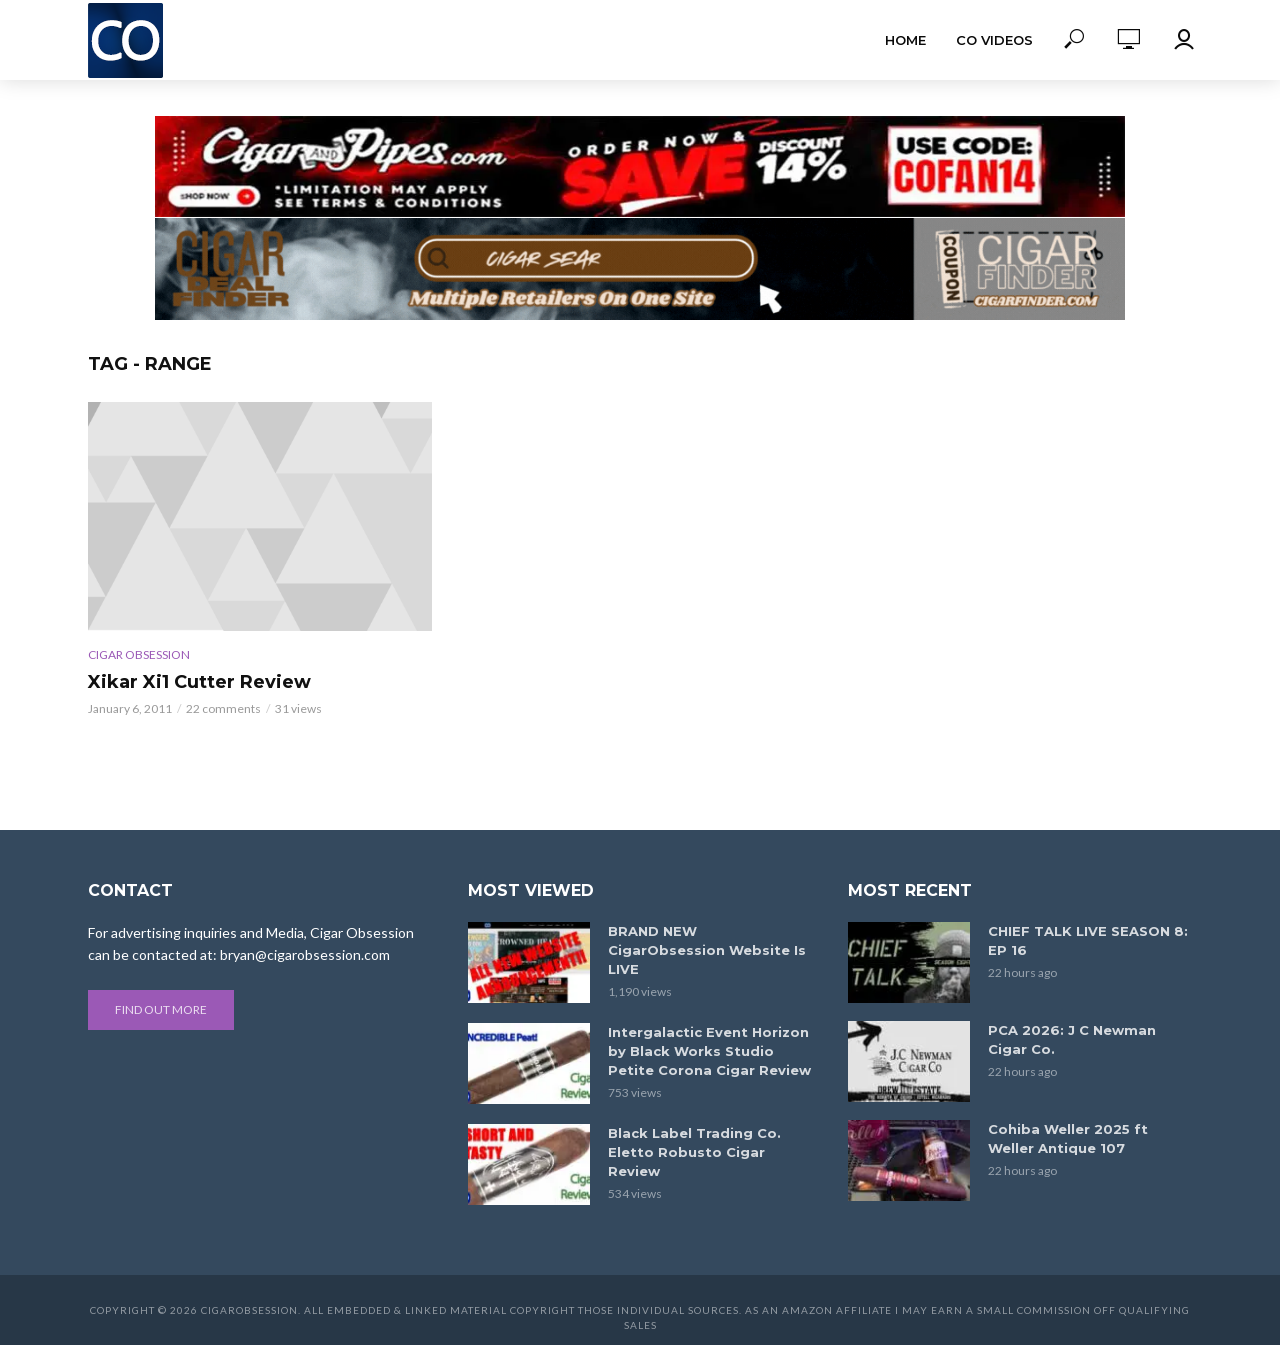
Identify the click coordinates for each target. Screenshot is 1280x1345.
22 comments (223, 708)
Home (905, 40)
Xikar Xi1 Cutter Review (199, 682)
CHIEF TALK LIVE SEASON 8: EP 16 (1088, 940)
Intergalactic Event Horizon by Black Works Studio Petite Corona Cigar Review (709, 1051)
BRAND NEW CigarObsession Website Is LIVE (707, 950)
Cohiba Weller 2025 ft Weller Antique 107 (1068, 1138)
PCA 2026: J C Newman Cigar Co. (1072, 1039)
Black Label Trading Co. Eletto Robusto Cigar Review (694, 1152)
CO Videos (994, 40)
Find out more (161, 1009)
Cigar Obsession (139, 654)
